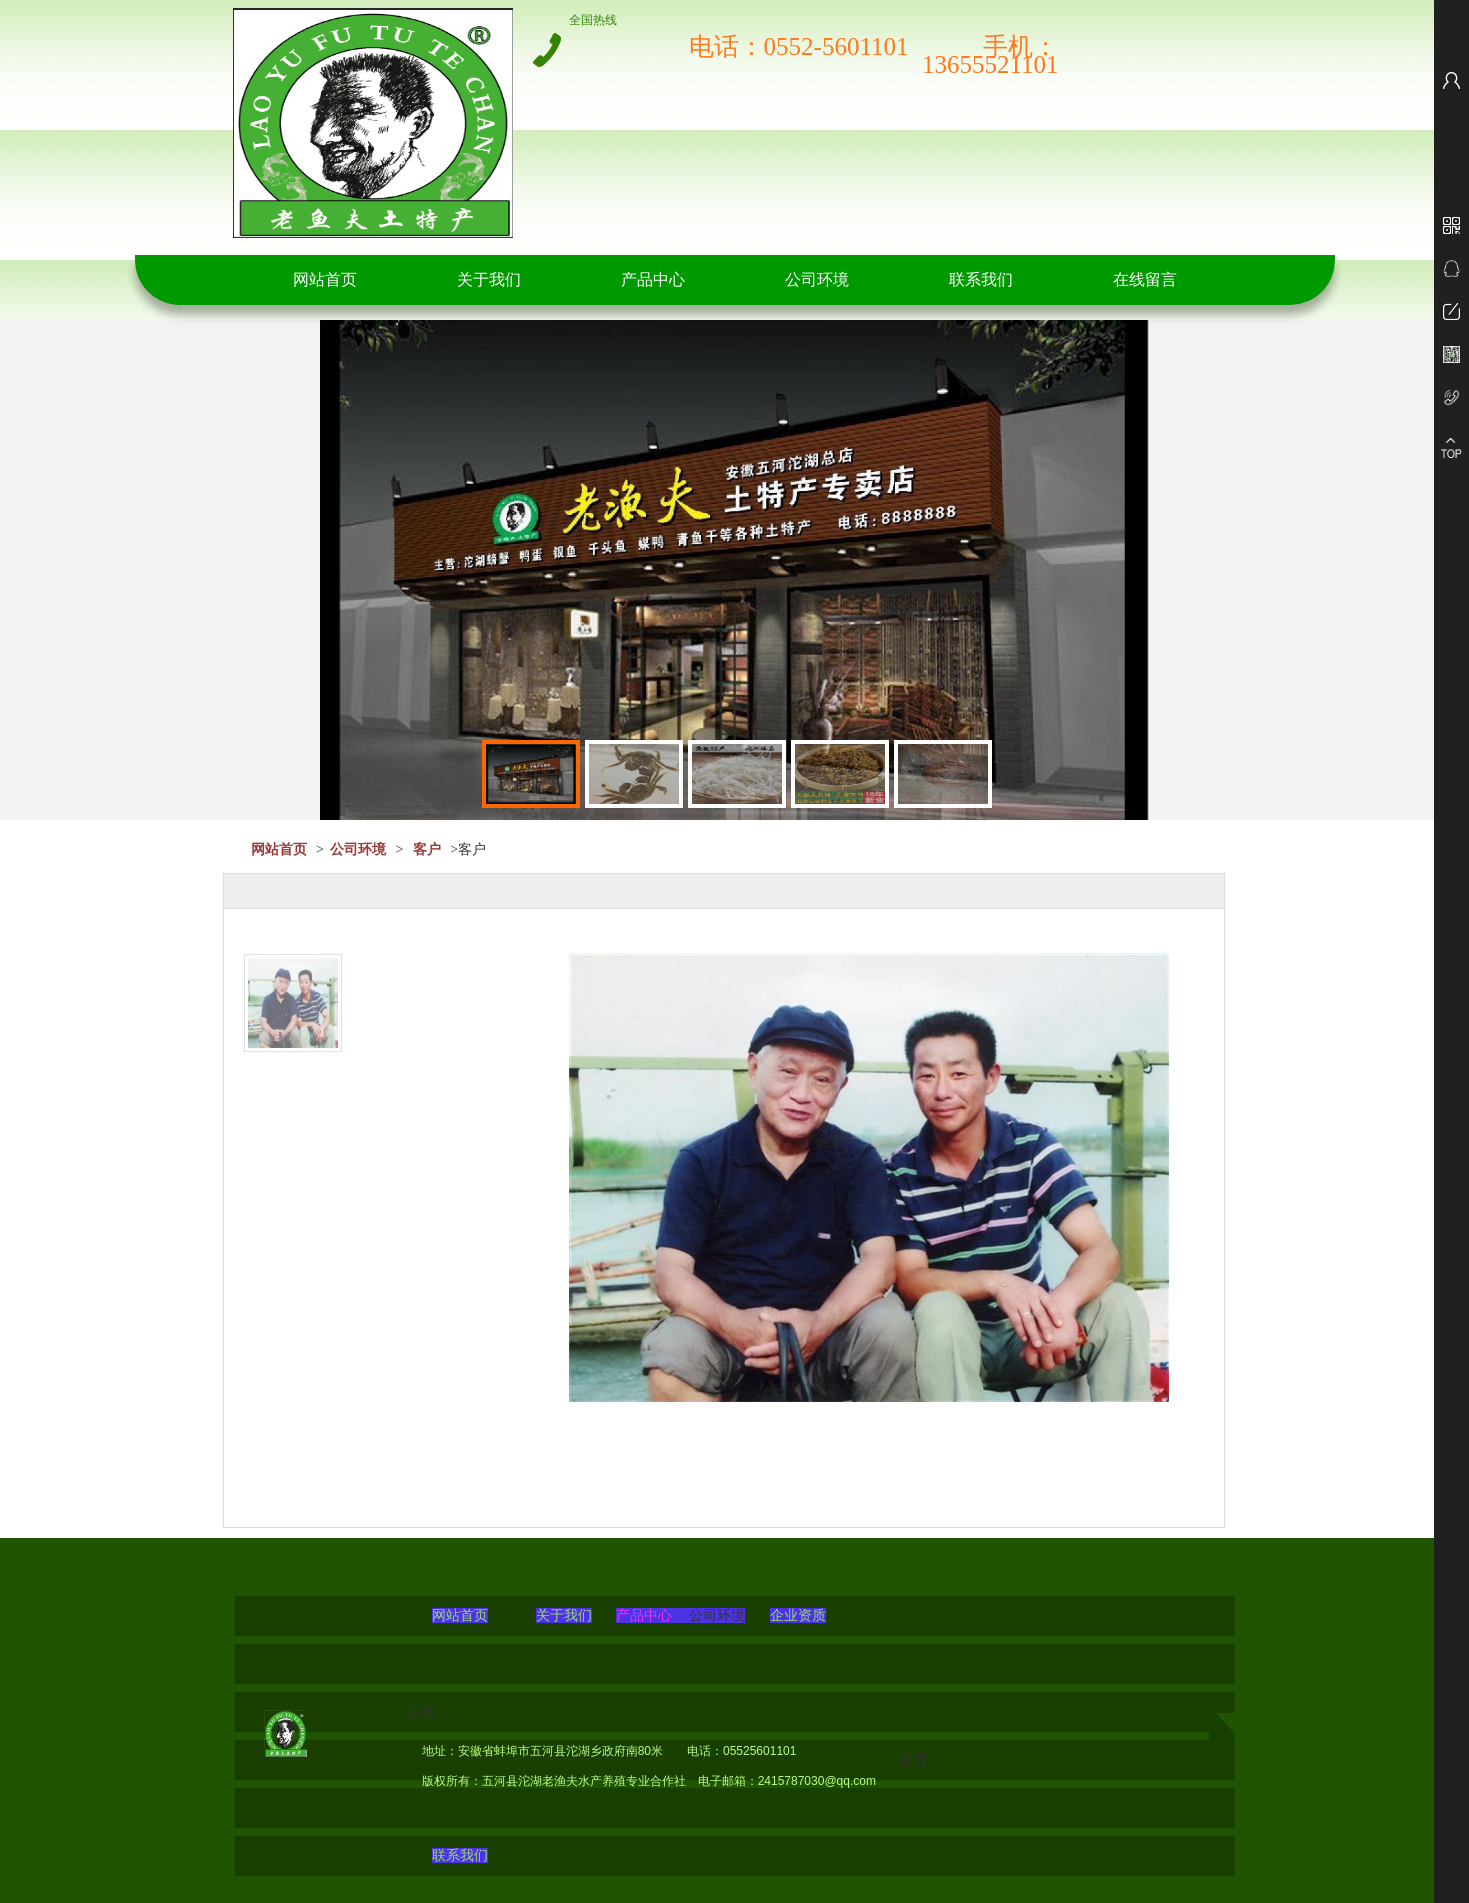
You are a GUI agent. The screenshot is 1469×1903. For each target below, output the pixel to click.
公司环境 (817, 279)
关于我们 (489, 279)
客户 (427, 849)
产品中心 (653, 279)
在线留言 (1145, 279)
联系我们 (981, 279)
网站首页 (325, 279)
